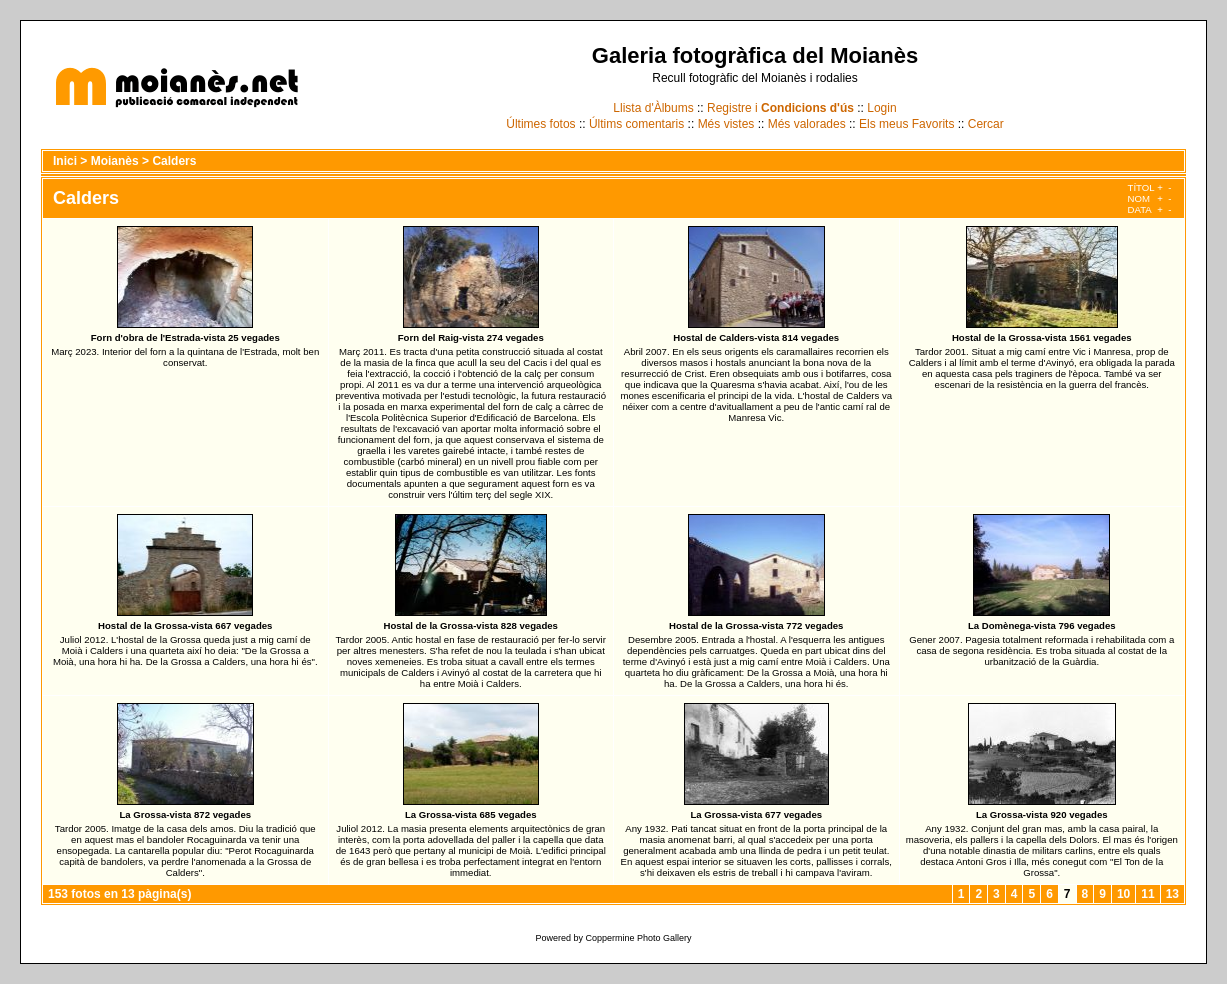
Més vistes (726, 124)
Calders (174, 161)
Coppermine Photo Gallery (638, 938)
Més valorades (807, 124)
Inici (65, 161)
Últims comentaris (636, 124)
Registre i (780, 108)
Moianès (115, 161)
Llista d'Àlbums (653, 108)
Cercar (986, 124)
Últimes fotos (540, 124)
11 (1147, 894)
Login (881, 108)
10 (1123, 894)
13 (1172, 894)
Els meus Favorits (906, 124)
